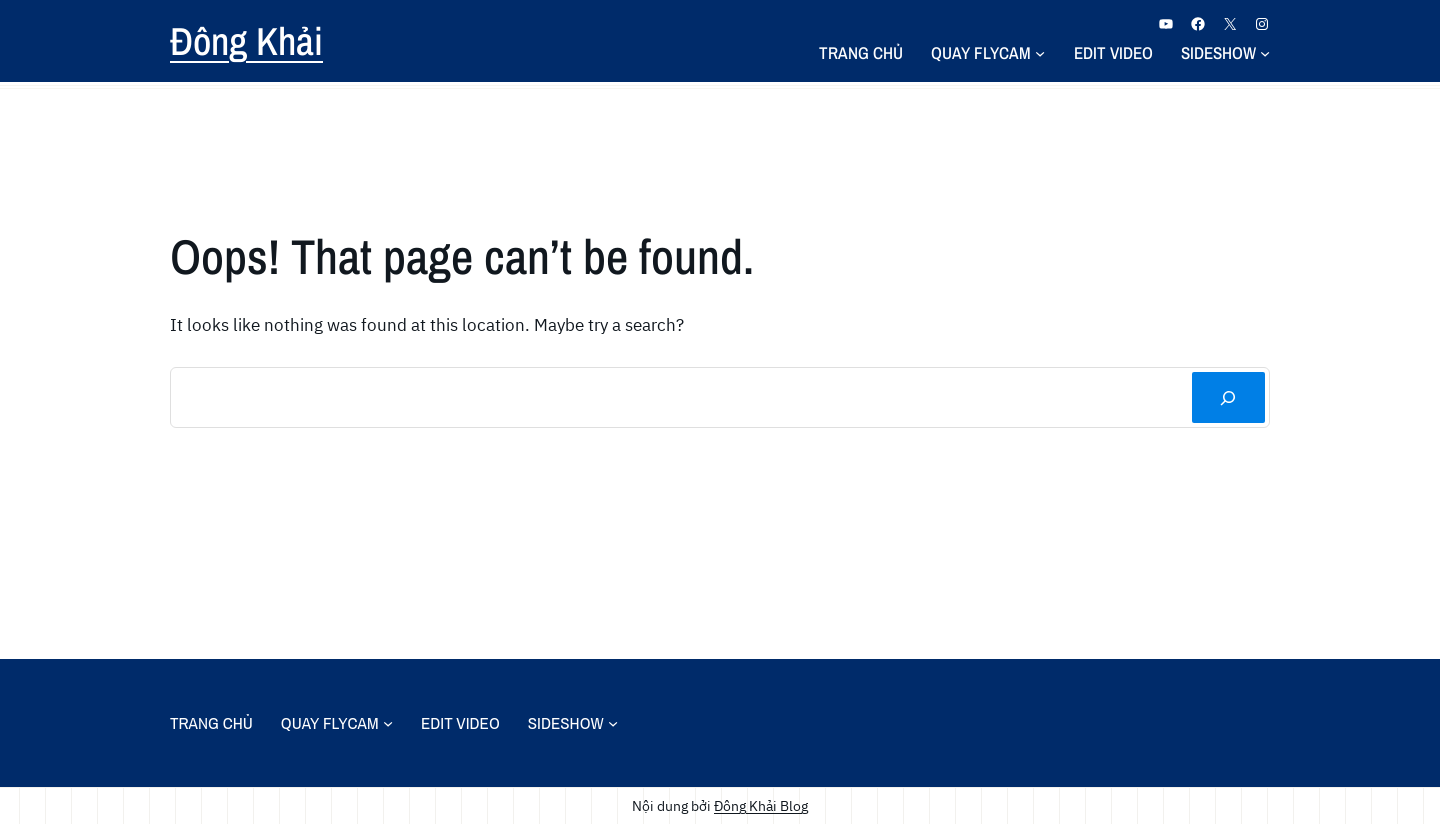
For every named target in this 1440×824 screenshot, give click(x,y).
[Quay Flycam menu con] (1040, 53)
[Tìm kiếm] (1228, 397)
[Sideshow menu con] (1265, 53)
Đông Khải (246, 41)
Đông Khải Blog (761, 805)
